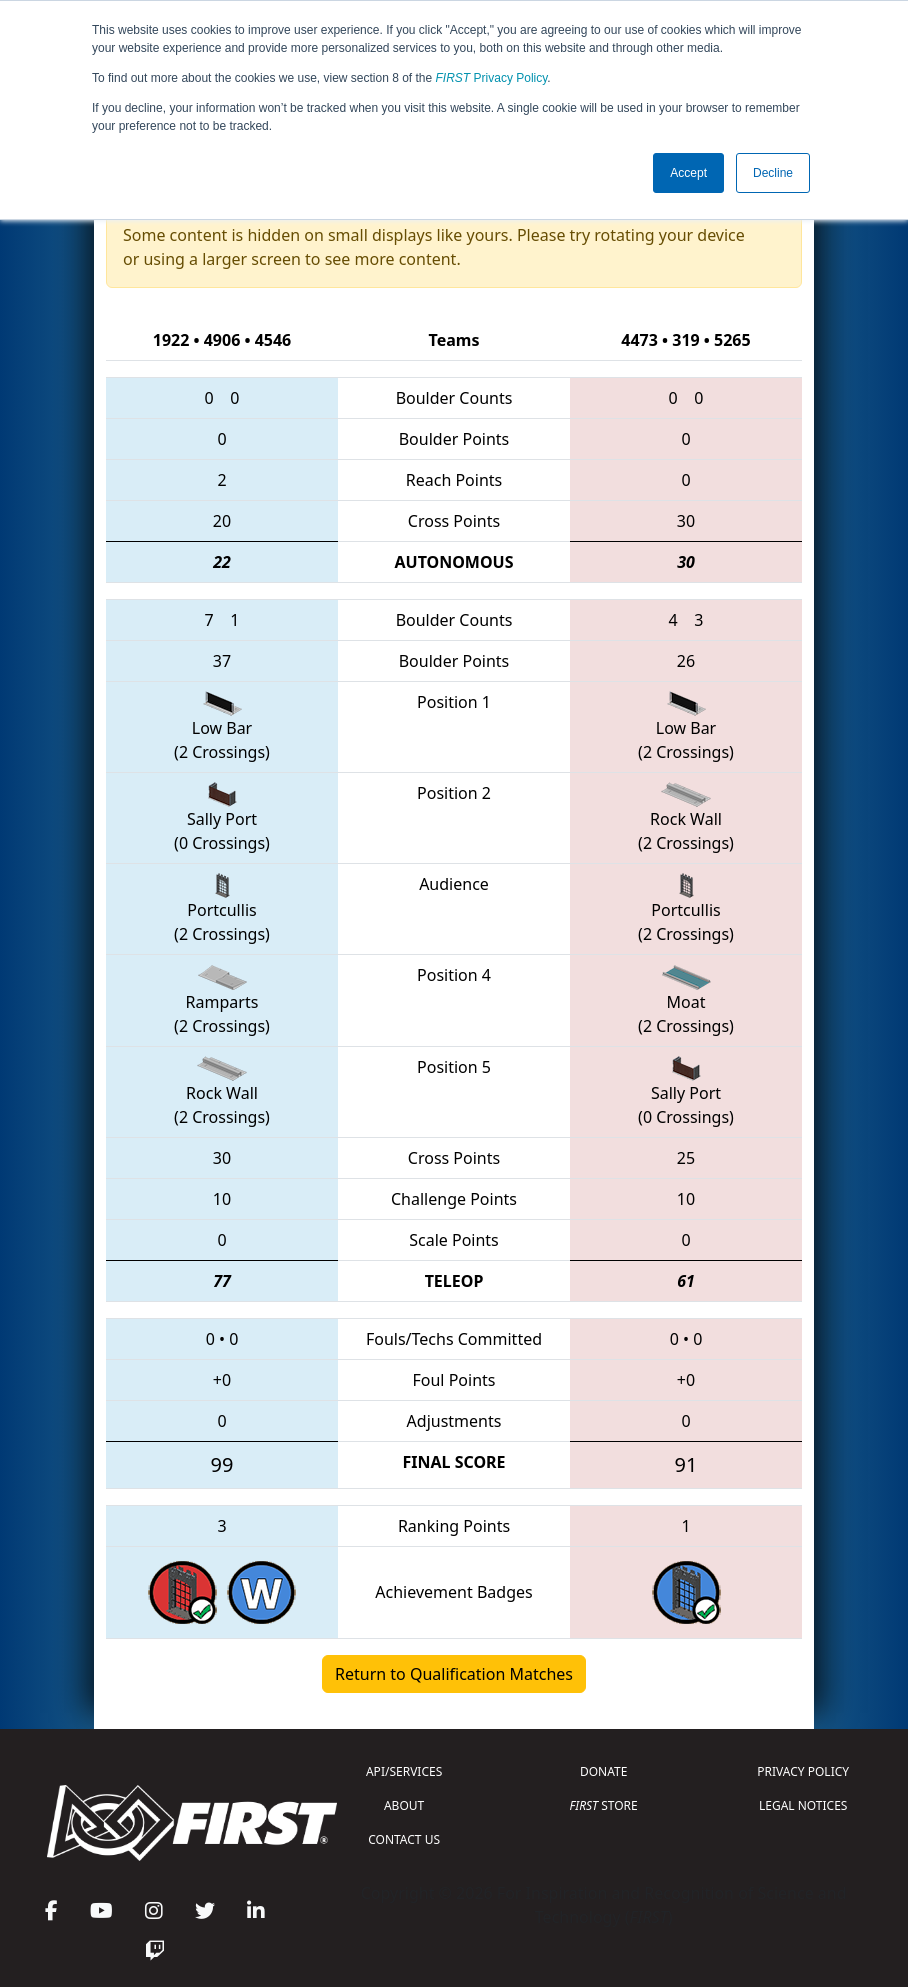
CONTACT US (404, 1839)
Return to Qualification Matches (454, 1674)
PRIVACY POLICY (803, 1771)
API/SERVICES (404, 1771)
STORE (604, 1805)
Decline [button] (773, 173)
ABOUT (404, 1805)
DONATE (603, 1771)
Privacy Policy (492, 78)
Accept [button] (688, 173)
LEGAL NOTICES (803, 1805)
